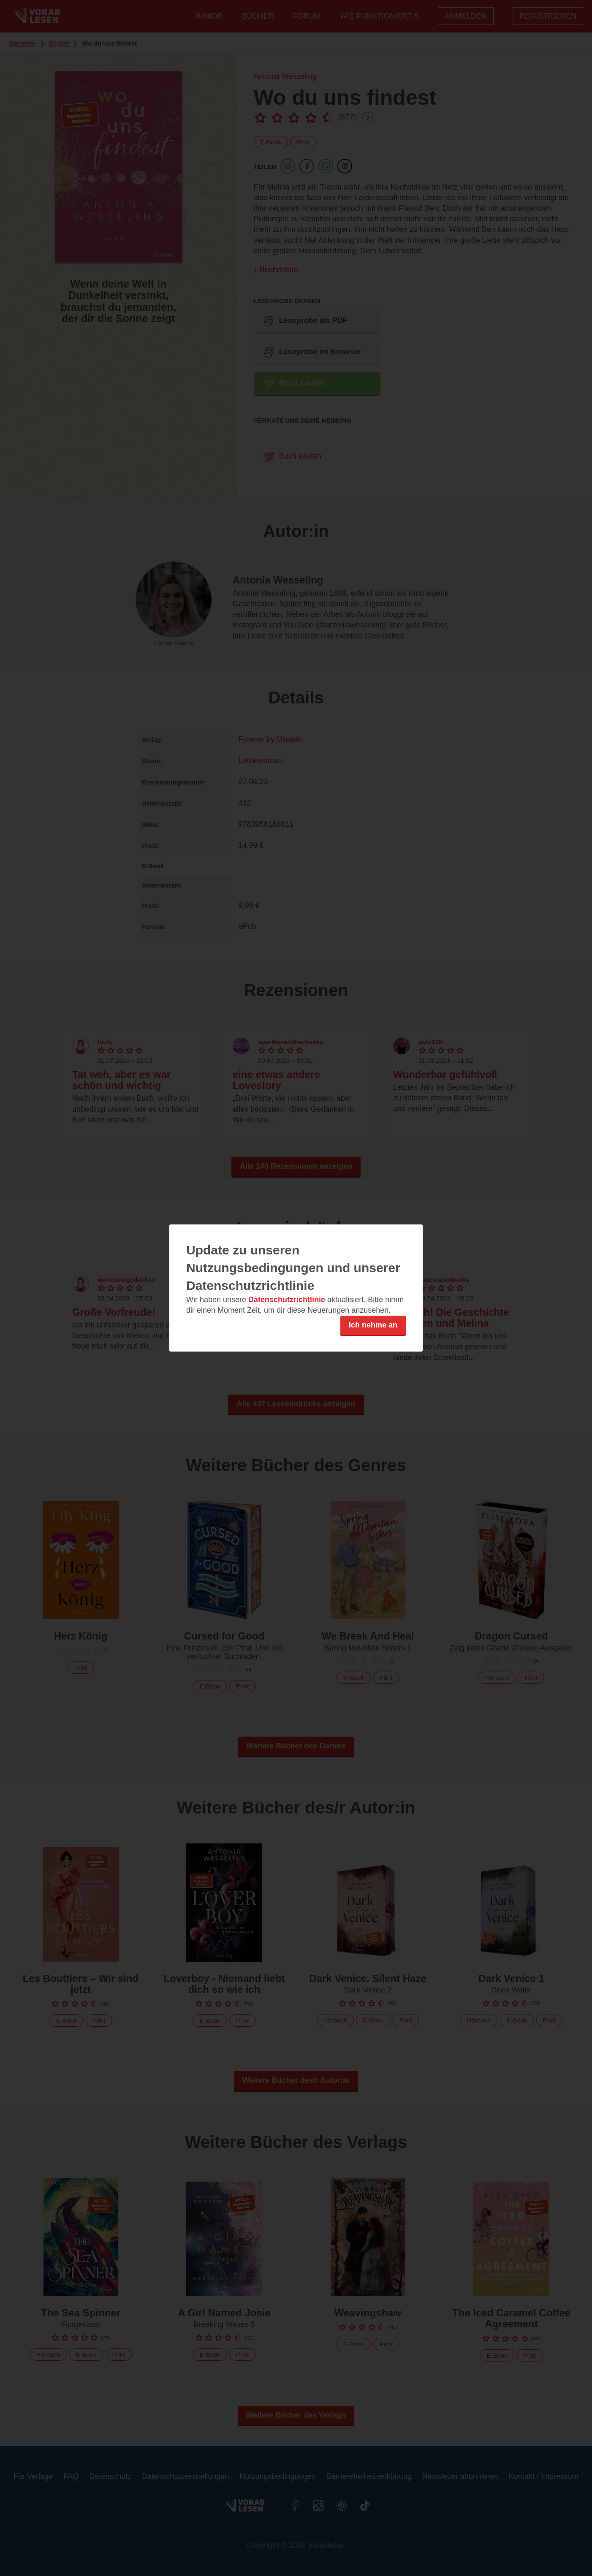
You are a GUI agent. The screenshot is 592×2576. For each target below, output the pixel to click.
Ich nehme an (373, 1325)
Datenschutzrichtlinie (286, 1299)
